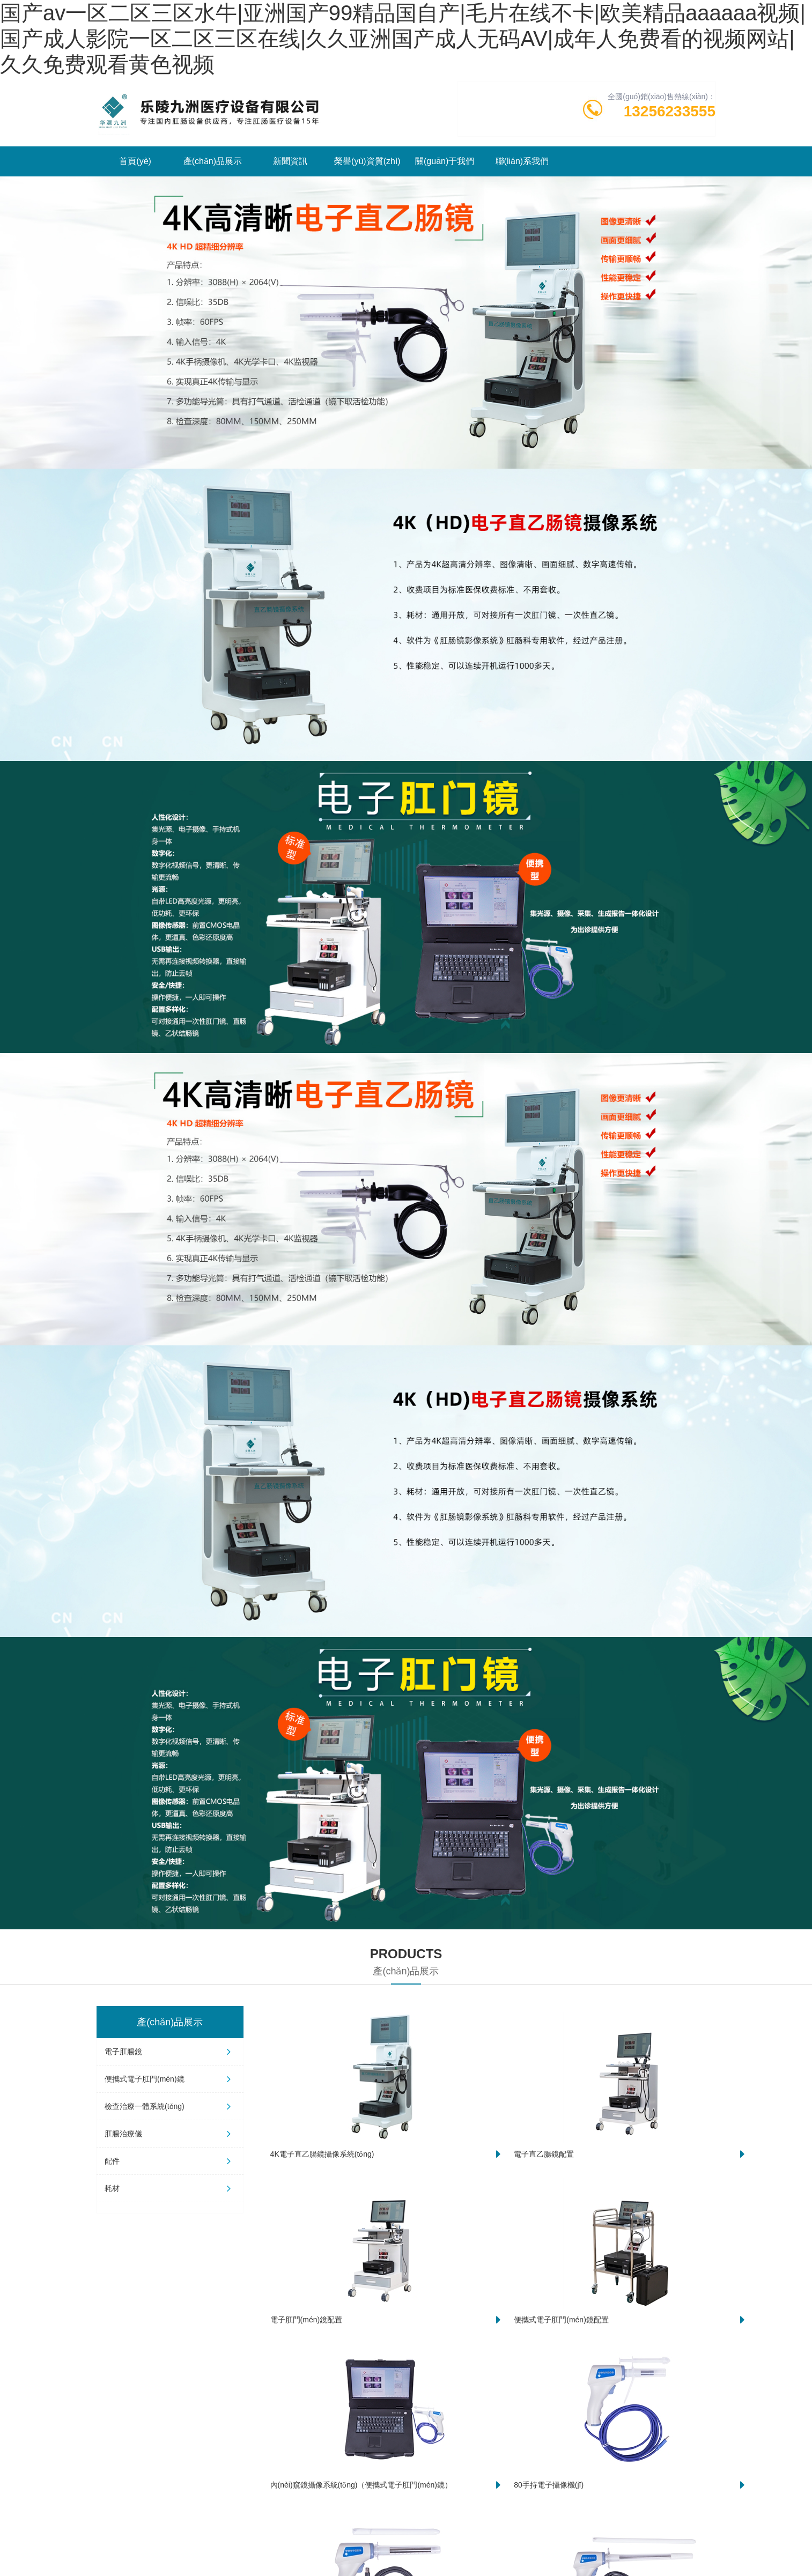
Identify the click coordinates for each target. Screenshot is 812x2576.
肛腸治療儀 (170, 2133)
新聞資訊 (290, 161)
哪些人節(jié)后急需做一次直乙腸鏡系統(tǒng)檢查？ (594, 2503)
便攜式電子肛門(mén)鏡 (170, 2079)
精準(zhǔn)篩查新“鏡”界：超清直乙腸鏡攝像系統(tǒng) (289, 2427)
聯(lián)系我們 (522, 161)
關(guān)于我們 (444, 161)
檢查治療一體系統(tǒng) (170, 2106)
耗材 (170, 2188)
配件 (170, 2161)
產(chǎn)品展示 (212, 161)
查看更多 (573, 2312)
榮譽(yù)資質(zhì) (367, 161)
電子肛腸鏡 (170, 2051)
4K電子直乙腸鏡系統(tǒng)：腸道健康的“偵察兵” (276, 2503)
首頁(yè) (135, 161)
